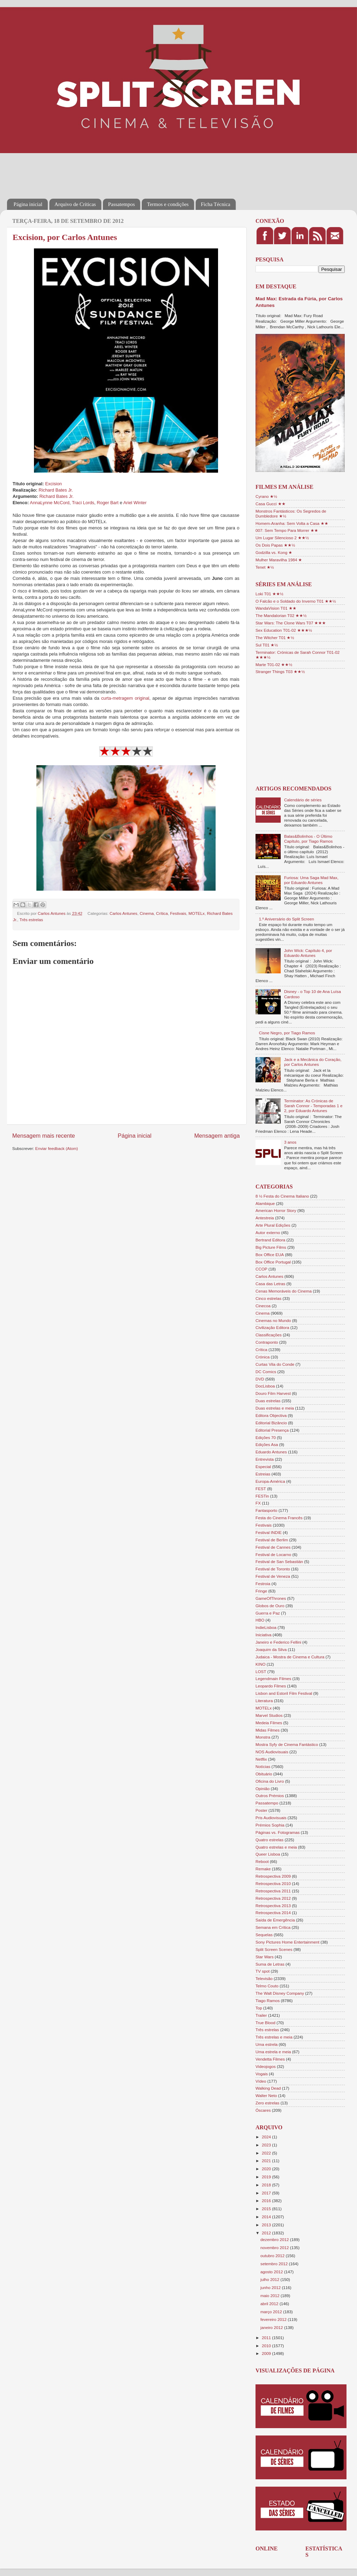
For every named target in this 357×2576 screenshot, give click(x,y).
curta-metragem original (125, 698)
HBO (259, 1620)
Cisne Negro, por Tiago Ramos (287, 1032)
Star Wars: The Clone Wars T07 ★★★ (290, 623)
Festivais (178, 913)
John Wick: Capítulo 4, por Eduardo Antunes (308, 953)
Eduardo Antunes (271, 1452)
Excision (53, 483)
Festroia (262, 1583)
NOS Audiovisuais (271, 1751)
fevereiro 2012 (274, 2319)
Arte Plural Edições (272, 1225)
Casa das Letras (270, 1283)
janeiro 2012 (272, 2327)
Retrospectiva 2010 (273, 1883)
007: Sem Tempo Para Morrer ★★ (286, 530)
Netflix (261, 1759)
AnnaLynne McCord (49, 502)
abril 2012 (270, 2303)
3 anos (290, 1142)
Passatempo (266, 1803)
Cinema (147, 913)
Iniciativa (263, 1634)
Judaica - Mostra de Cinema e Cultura (289, 1656)
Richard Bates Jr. (55, 490)
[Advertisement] (134, 171)
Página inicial (28, 204)
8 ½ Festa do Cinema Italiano (282, 1196)
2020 (267, 2168)
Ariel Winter (134, 502)
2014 (267, 2216)
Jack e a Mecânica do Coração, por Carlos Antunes (313, 1062)
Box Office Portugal (272, 1262)
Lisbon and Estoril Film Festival (283, 1693)
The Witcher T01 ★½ (274, 637)
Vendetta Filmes (270, 2059)
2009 (267, 2353)
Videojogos (265, 2066)
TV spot (262, 1971)
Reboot (262, 1861)
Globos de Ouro (270, 1605)
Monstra (262, 1737)
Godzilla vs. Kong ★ (273, 552)
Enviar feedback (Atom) (56, 1148)
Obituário (263, 1774)
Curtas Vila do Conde (274, 1364)
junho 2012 (271, 2287)
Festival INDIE (268, 1532)
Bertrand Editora (270, 1240)
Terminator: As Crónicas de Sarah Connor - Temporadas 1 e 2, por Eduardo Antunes (313, 1105)
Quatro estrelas (269, 1839)
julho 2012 (270, 2279)
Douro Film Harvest (273, 1393)
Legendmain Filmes (273, 1678)
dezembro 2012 (275, 2239)
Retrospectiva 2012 (273, 1898)
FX (258, 1503)
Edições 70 (265, 1437)
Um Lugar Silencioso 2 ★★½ (282, 537)
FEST (260, 1488)
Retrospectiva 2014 (273, 1912)
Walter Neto (266, 2095)
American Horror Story (275, 1210)
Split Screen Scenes (273, 1949)
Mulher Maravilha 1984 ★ (278, 559)
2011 (267, 2337)
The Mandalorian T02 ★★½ (281, 615)
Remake (263, 1868)
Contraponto (266, 1342)
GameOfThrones (270, 1598)
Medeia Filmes (268, 1722)
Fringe (261, 1591)
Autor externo (267, 1232)
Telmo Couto (267, 1986)
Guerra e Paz (267, 1613)
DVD (259, 1379)
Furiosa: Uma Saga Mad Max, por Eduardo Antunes (311, 880)
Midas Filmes (267, 1730)
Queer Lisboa (267, 1854)
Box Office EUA (269, 1254)
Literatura (264, 1700)
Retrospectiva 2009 (273, 1876)
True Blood (265, 2022)
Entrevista (264, 1459)
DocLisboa (265, 1386)
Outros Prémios (269, 1795)
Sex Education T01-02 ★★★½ (283, 630)
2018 (267, 2185)
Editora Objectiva (271, 1415)
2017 (267, 2193)
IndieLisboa (265, 1627)
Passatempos (121, 204)
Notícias (262, 1766)
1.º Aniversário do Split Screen (286, 919)
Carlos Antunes (123, 913)
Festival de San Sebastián (279, 1561)
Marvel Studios (268, 1715)
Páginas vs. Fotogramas (277, 1832)
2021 (267, 2160)
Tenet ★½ (264, 567)
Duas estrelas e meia (274, 1408)
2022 (267, 2153)
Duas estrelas (267, 1400)
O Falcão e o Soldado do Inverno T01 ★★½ (295, 601)
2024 (267, 2137)
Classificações (268, 1334)
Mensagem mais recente (43, 1135)
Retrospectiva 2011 (273, 1891)
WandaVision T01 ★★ (275, 608)
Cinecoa (263, 1305)
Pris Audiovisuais (270, 1817)
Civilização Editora (272, 1327)
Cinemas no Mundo (273, 1320)
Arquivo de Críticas (75, 204)
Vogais (261, 2073)
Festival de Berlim (271, 1539)
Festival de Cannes (272, 1547)
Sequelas (264, 1934)
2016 (267, 2200)
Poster (261, 1810)
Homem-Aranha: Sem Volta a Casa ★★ (291, 523)
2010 (267, 2345)
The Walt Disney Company (279, 1993)
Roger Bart (107, 502)
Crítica (162, 913)
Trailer (261, 2015)
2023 (267, 2145)
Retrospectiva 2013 (273, 1905)
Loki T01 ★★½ (269, 593)
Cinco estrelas (268, 1298)
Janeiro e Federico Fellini (278, 1642)
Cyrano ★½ (266, 496)
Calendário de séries (303, 799)
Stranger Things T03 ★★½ (280, 671)
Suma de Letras (270, 1964)
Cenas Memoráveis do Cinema (283, 1291)
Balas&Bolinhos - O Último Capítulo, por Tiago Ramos (308, 838)
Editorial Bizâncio (271, 1422)
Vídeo (260, 2081)
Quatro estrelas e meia (276, 1847)
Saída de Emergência (275, 1920)
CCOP (261, 1269)
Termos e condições (168, 204)
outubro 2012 (273, 2255)
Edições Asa (266, 1444)
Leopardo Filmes (270, 1686)
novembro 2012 (275, 2247)
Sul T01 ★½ (266, 645)
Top (258, 2008)
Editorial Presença (272, 1430)
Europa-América (270, 1481)
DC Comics (265, 1371)
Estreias (262, 1474)
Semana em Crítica (272, 1927)
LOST (260, 1671)
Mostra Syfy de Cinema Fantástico (286, 1744)
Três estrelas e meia (273, 2037)
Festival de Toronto (272, 1569)
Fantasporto (266, 1510)
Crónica (262, 1357)
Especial (263, 1466)
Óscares (263, 2110)
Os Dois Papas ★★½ (275, 545)
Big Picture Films (270, 1247)
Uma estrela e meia (273, 2051)
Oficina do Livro (269, 1781)
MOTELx (197, 913)
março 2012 (271, 2311)
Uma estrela (266, 2044)
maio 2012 (270, 2295)
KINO (260, 1664)
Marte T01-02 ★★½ (273, 664)
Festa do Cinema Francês (278, 1517)
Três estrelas (31, 919)
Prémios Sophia (270, 1825)
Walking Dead (268, 2088)
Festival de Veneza (272, 1576)
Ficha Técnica (215, 204)
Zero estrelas (267, 2103)
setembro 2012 (274, 2263)
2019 (267, 2176)
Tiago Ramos (267, 2000)
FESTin (262, 1496)
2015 (267, 2208)
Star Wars (264, 1956)
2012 (267, 2233)
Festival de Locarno (273, 1554)
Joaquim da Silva (271, 1649)
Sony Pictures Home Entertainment (287, 1942)
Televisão (264, 1978)
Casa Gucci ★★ (270, 503)
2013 (267, 2224)
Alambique (265, 1203)
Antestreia (264, 1217)
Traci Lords (83, 502)
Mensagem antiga (217, 1135)
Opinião (262, 1788)
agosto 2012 (272, 2271)
